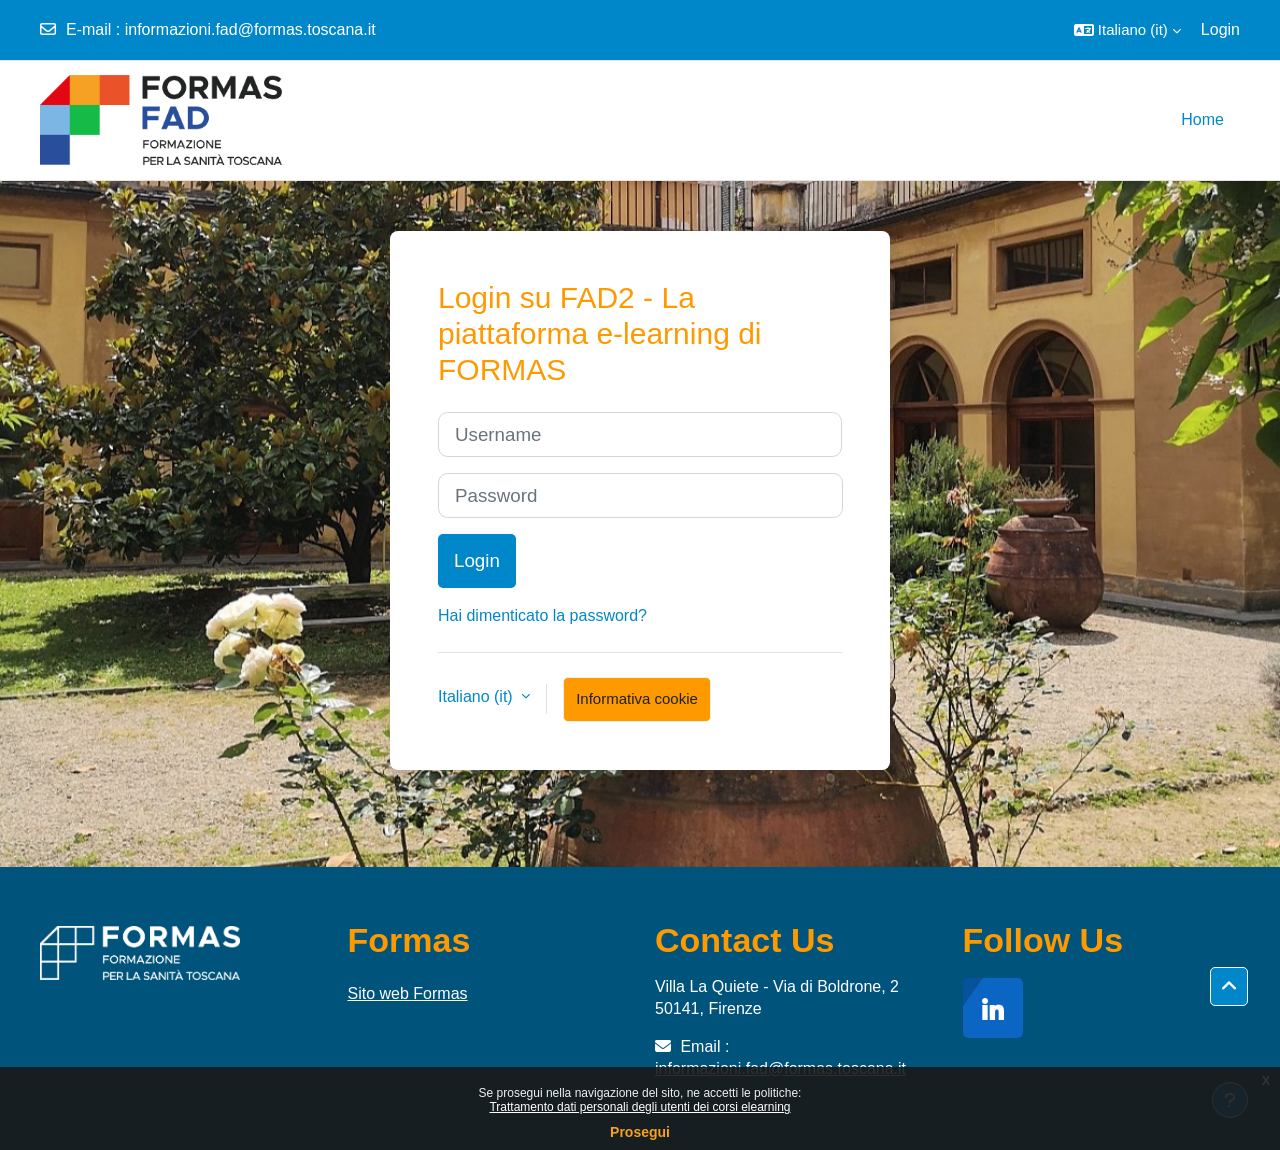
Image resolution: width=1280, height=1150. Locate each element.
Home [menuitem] (1202, 119)
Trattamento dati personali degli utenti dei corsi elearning (639, 1107)
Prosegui (640, 1132)
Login (1220, 29)
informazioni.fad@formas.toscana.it (250, 29)
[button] (1127, 30)
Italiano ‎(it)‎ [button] (477, 696)
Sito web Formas (408, 993)
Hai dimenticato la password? (542, 615)
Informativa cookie (637, 698)
